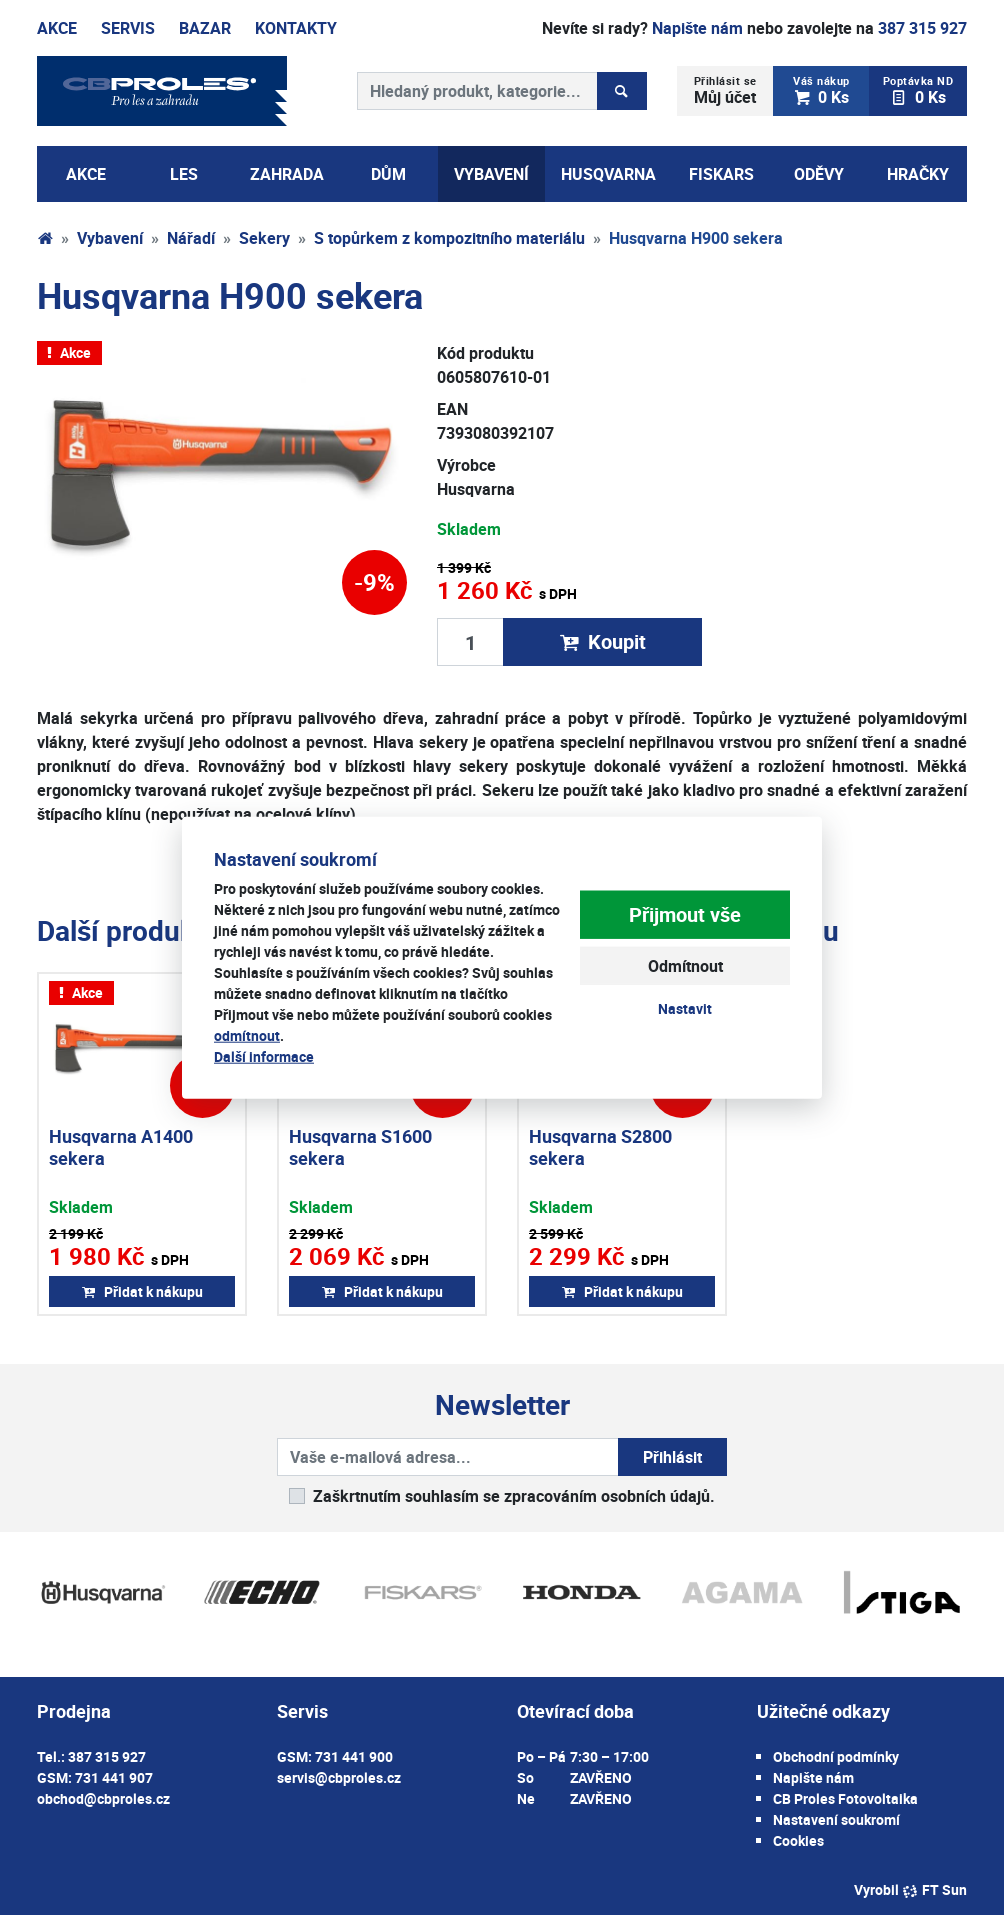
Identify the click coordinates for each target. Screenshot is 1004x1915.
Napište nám (697, 28)
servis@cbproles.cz (339, 1777)
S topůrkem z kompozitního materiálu (449, 238)
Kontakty (296, 28)
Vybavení (110, 238)
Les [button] (184, 174)
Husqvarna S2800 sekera (600, 1147)
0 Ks (822, 90)
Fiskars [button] (721, 174)
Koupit (603, 641)
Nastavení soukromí (836, 1819)
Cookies (798, 1840)
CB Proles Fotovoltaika (845, 1798)
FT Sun (934, 1889)
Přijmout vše (685, 914)
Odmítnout (685, 966)
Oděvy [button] (819, 174)
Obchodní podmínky (836, 1756)
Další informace (264, 1056)
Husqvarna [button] (608, 174)
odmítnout (247, 1035)
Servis (128, 28)
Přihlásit (672, 1457)
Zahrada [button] (287, 174)
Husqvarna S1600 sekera (360, 1147)
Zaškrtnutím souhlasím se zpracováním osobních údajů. (514, 1496)
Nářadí (191, 238)
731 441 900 (354, 1756)
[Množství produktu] (470, 642)
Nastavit (685, 1008)
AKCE (86, 174)
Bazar (205, 28)
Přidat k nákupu (142, 1291)
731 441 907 (114, 1777)
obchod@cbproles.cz (103, 1798)
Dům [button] (388, 174)
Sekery (264, 238)
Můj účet (725, 90)
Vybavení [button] (491, 174)
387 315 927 (922, 28)
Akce (57, 28)
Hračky (918, 174)
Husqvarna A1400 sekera (121, 1147)
